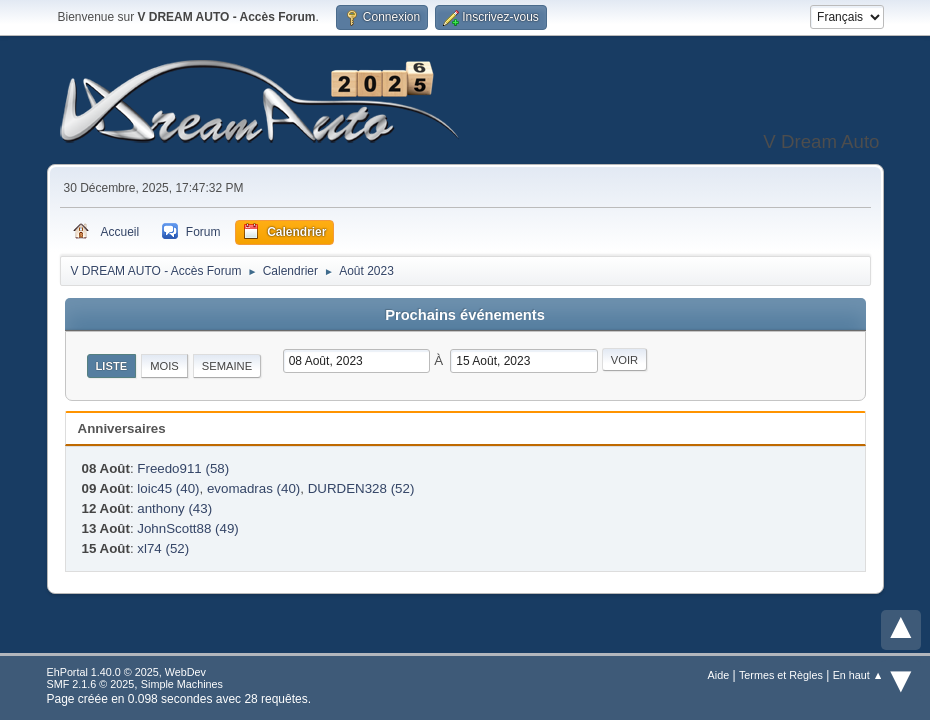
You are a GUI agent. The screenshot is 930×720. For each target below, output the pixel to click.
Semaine (227, 366)
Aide (719, 675)
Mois (164, 366)
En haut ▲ (858, 675)
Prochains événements (465, 315)
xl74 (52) (163, 548)
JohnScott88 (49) (188, 528)
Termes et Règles (781, 675)
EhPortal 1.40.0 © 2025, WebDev (126, 672)
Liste (112, 366)
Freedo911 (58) (183, 468)
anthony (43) (174, 508)
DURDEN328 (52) (361, 488)
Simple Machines (182, 684)
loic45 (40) (168, 488)
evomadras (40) (253, 488)
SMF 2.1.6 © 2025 (91, 684)
